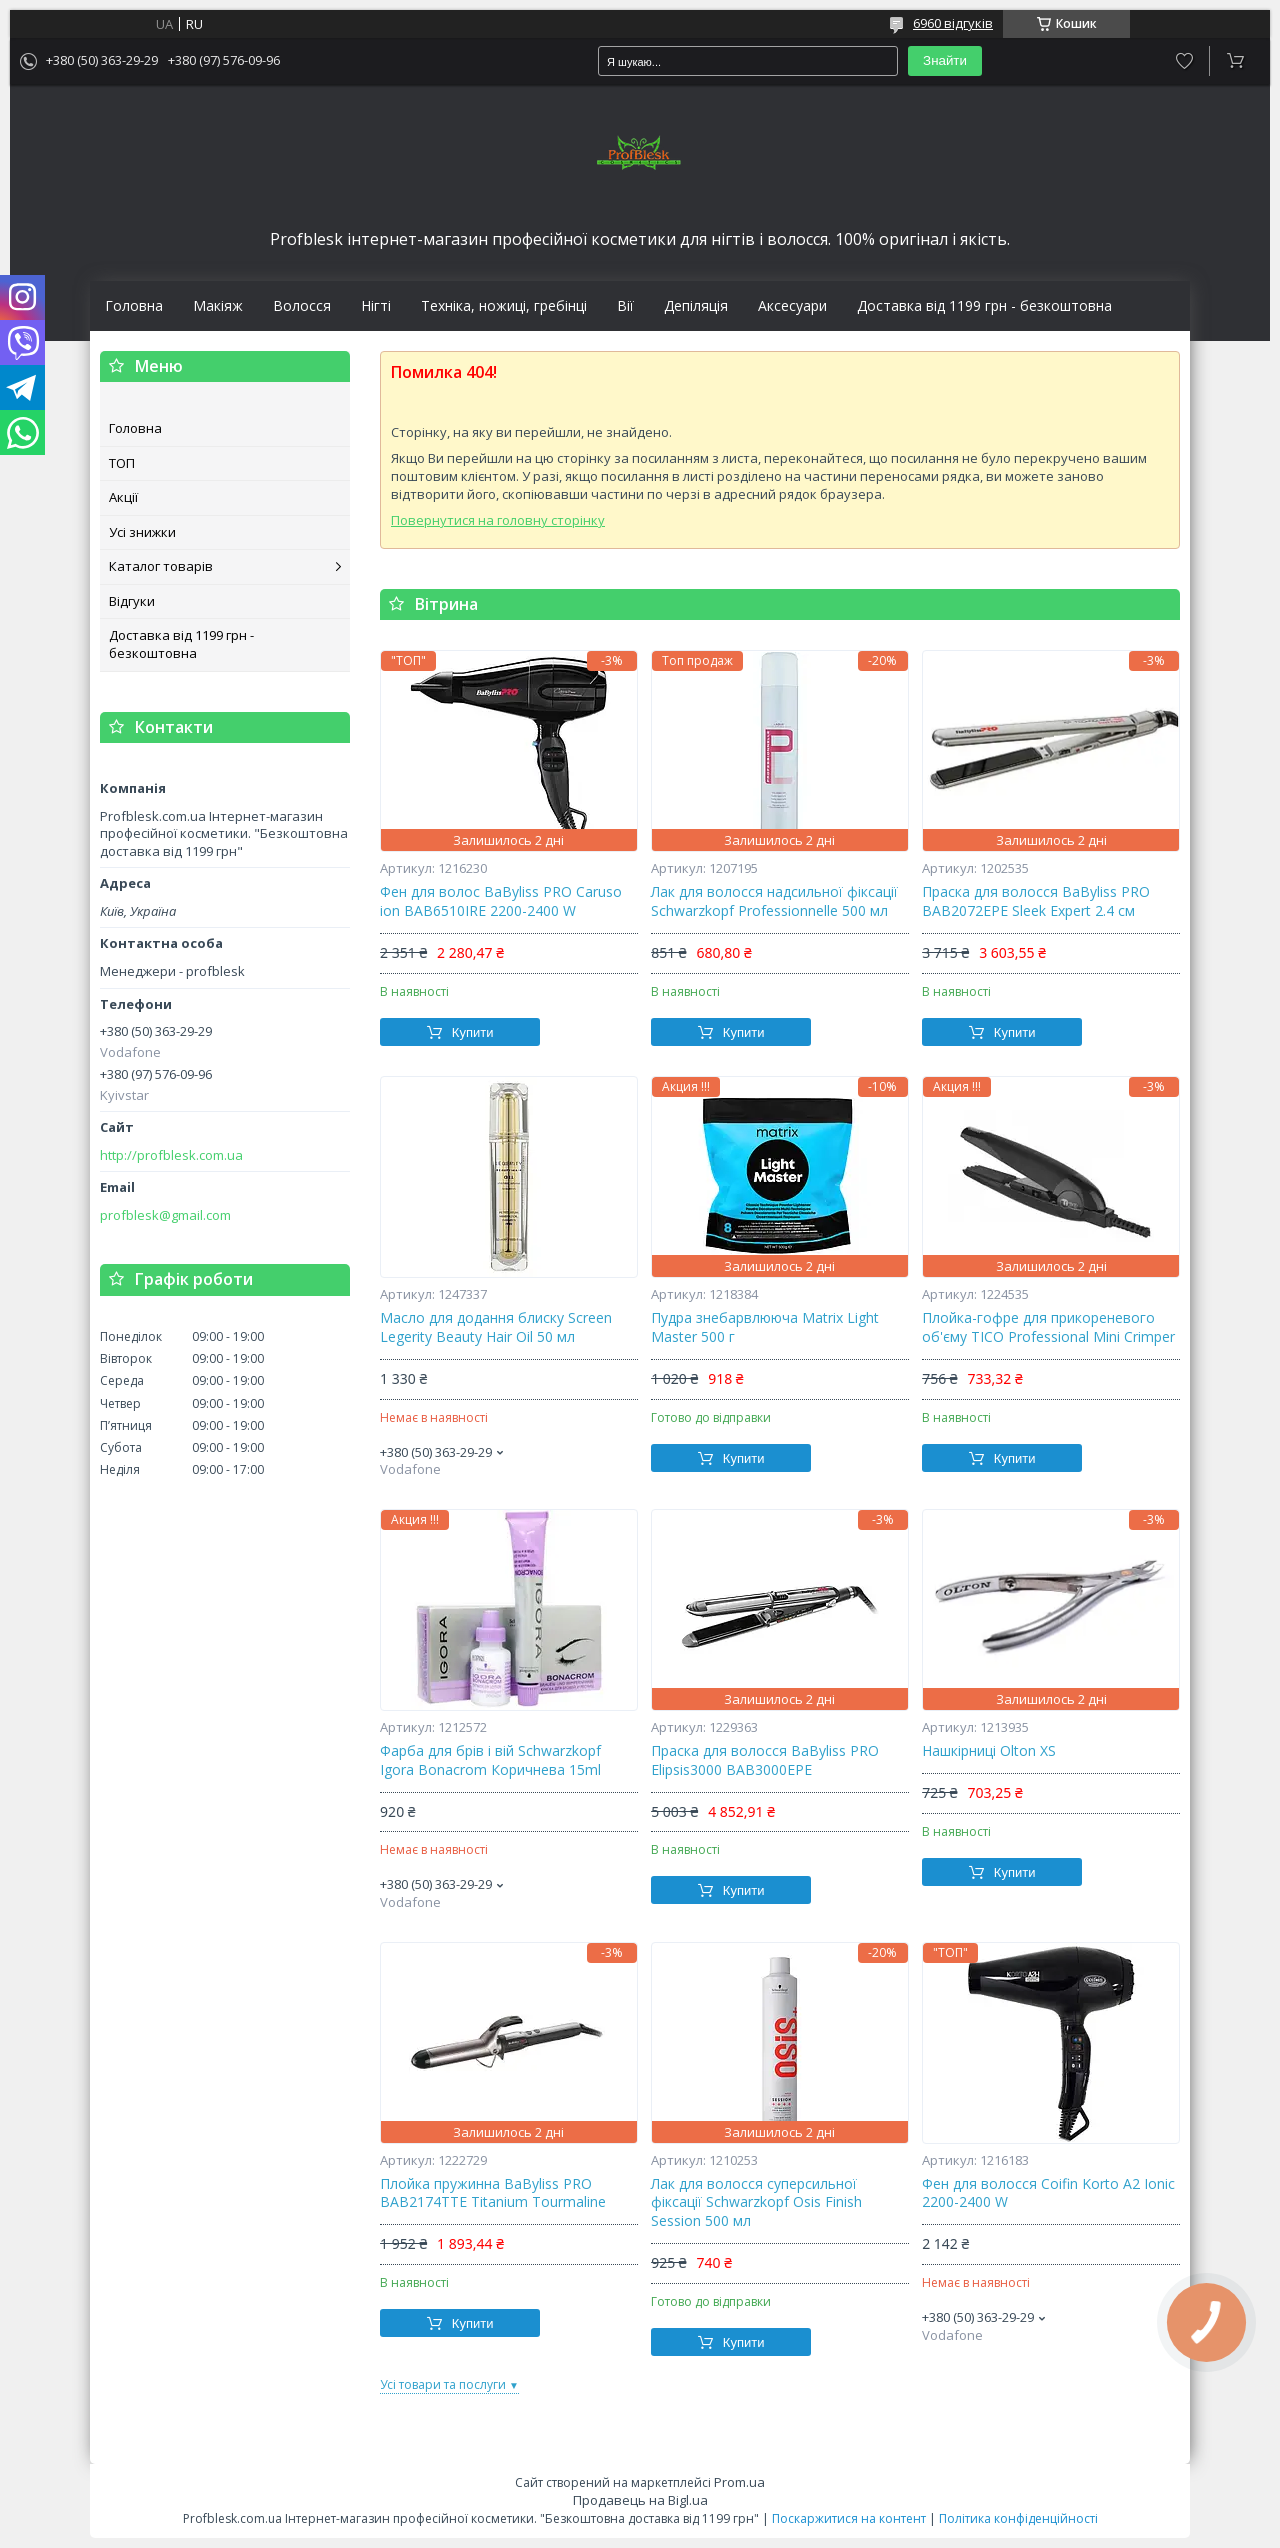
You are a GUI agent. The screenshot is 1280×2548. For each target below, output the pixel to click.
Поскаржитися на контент (849, 2518)
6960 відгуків (953, 23)
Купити (473, 1032)
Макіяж (218, 306)
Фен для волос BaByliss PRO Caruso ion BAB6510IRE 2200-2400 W (501, 901)
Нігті (376, 306)
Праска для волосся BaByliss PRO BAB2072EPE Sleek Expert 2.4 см (1036, 901)
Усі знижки (142, 532)
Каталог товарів (161, 566)
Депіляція (696, 306)
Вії (625, 306)
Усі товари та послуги (443, 2384)
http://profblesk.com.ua (171, 1155)
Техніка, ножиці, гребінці (504, 306)
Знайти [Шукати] (945, 60)
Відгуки (132, 601)
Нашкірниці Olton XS (989, 1751)
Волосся (302, 306)
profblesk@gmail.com (165, 1215)
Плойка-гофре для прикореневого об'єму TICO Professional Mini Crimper (1048, 1327)
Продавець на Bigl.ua (640, 2500)
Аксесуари (792, 306)
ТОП (122, 463)
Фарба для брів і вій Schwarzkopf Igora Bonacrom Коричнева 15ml (490, 1760)
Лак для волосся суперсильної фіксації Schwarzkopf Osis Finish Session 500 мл (756, 2203)
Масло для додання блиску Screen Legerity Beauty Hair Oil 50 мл (496, 1327)
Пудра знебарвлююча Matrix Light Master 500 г (765, 1327)
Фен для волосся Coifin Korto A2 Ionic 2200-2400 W (1048, 2193)
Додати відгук (1184, 61)
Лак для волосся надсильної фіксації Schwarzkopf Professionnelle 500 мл (774, 901)
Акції (123, 497)
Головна (134, 306)
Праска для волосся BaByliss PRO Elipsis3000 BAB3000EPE (765, 1760)
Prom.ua (739, 2482)
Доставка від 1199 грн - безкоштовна (984, 306)
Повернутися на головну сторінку (498, 520)
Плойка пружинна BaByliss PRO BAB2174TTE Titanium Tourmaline (493, 2193)
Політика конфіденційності (1018, 2518)
